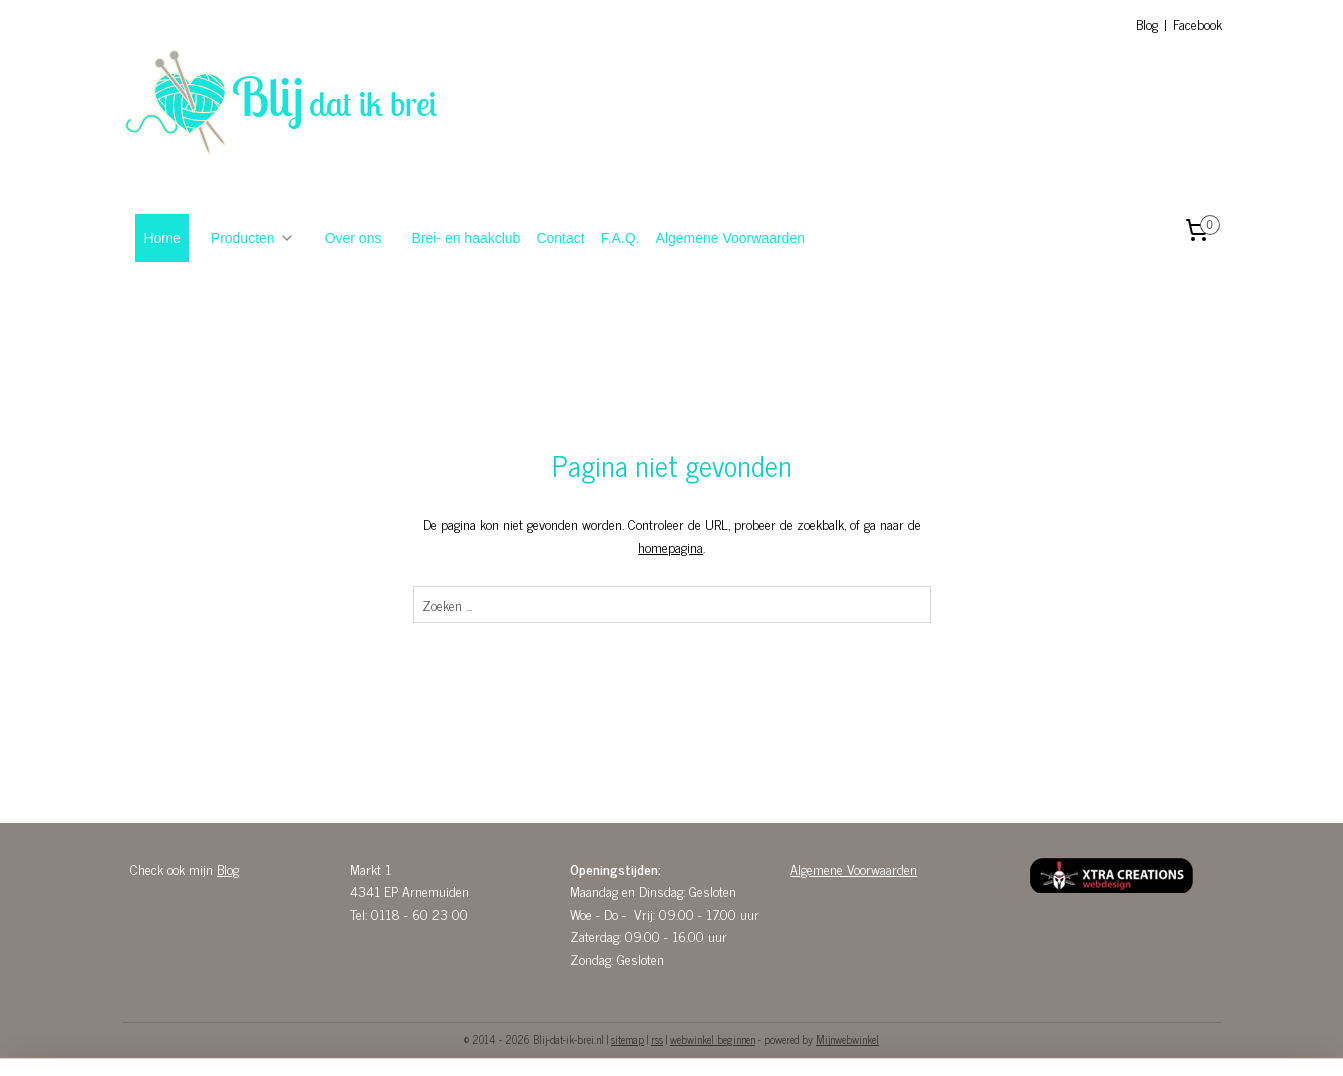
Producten (253, 238)
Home (161, 238)
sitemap (627, 1039)
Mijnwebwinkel (847, 1039)
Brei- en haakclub (465, 238)
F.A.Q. (620, 238)
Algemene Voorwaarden (730, 238)
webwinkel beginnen (712, 1039)
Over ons (353, 238)
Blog (1147, 23)
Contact (560, 238)
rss (657, 1039)
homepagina (670, 546)
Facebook (1197, 23)
